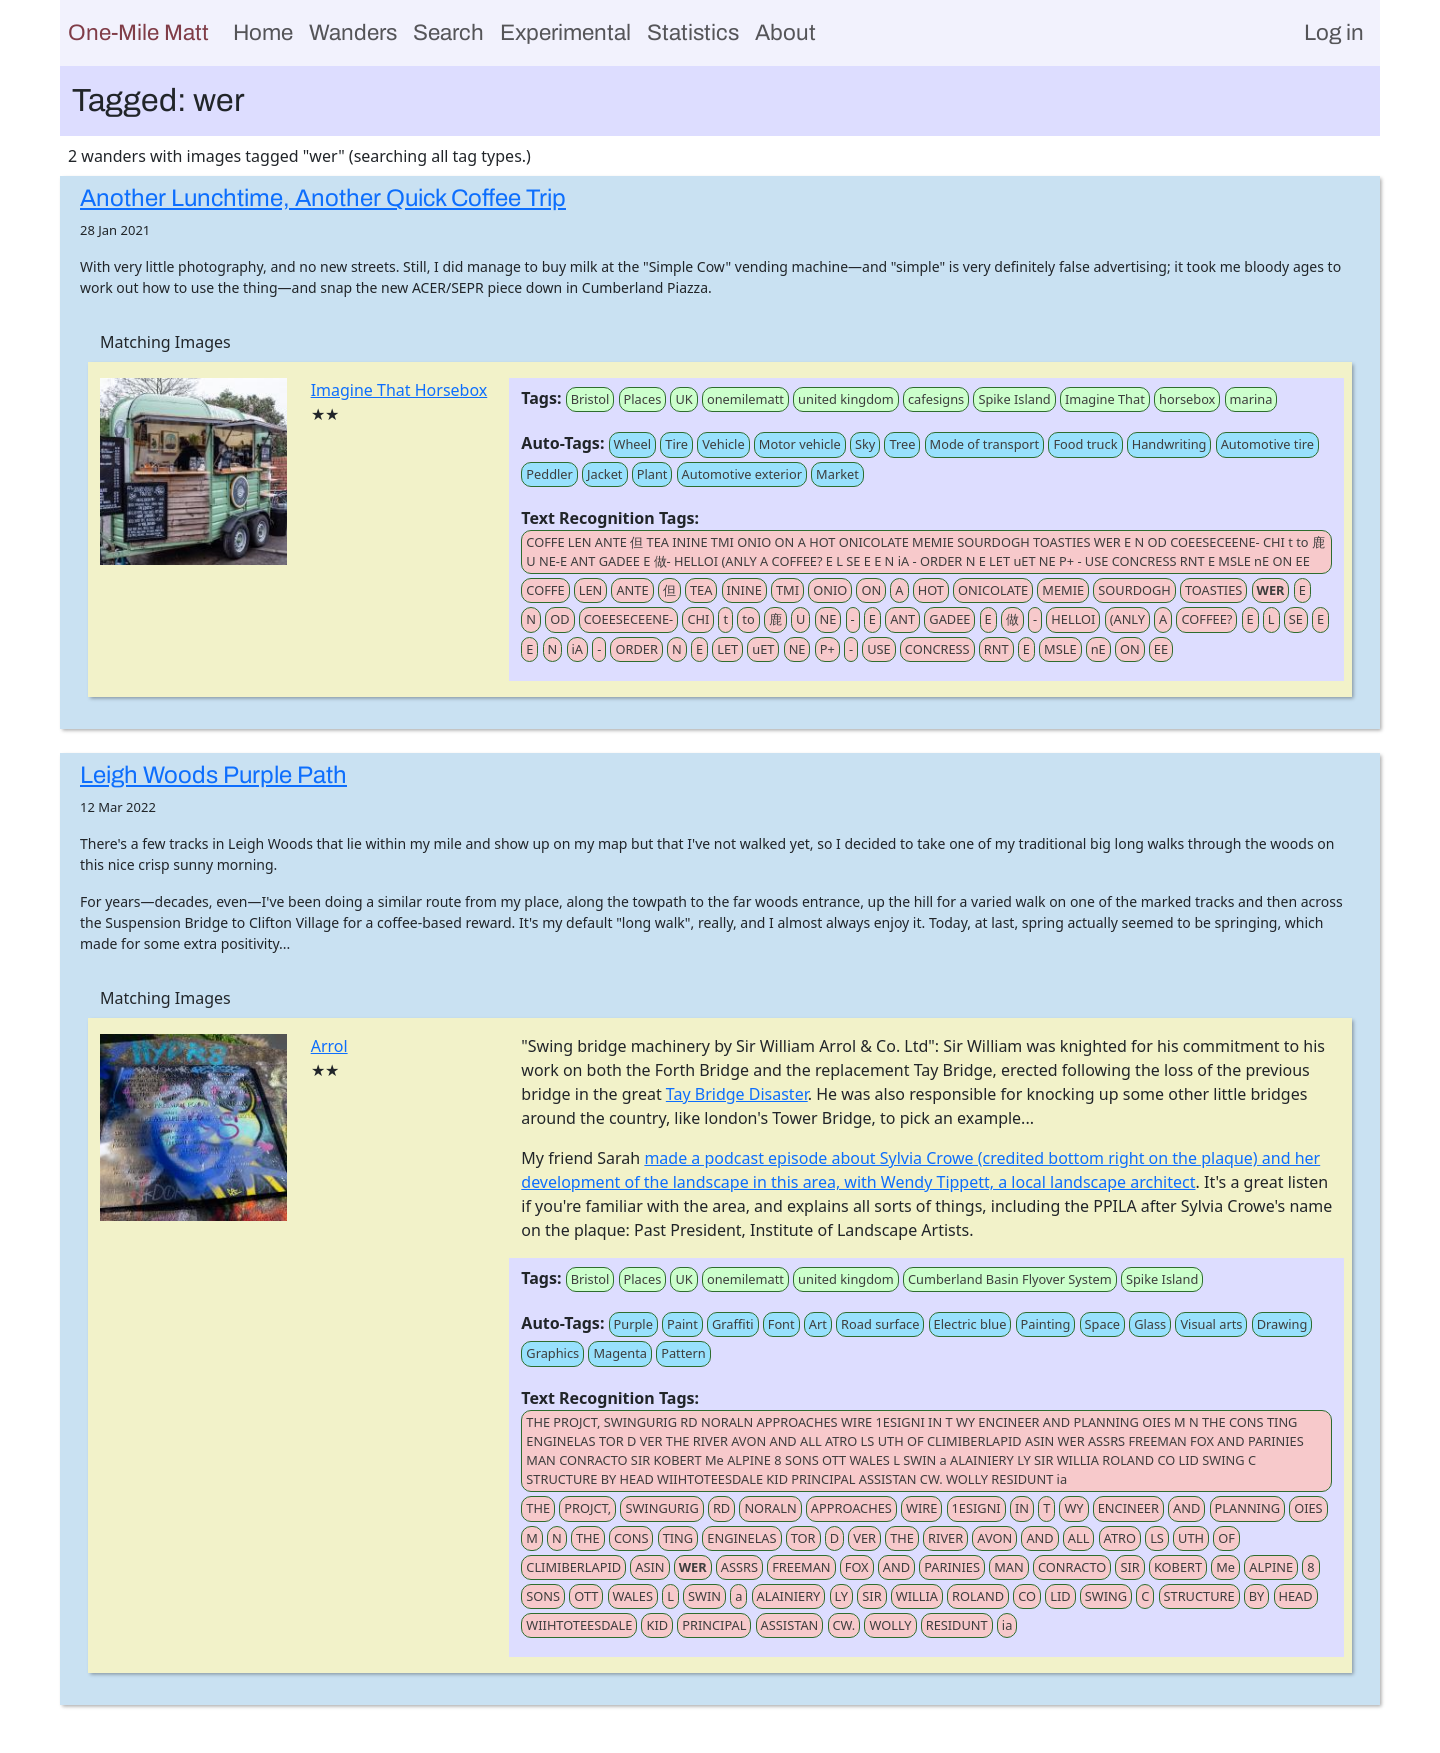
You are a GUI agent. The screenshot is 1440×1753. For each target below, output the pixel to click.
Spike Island (1014, 399)
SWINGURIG (661, 1508)
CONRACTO (1072, 1567)
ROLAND (978, 1596)
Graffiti (733, 1324)
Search (448, 32)
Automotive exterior (742, 474)
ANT (902, 619)
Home (263, 32)
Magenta (620, 1353)
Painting (1046, 1324)
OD (559, 619)
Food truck (1085, 444)
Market (837, 474)
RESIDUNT (957, 1625)
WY (1073, 1508)
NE (828, 619)
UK (683, 399)
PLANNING (1247, 1508)
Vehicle (723, 444)
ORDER (636, 649)
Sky (865, 444)
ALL (1079, 1538)
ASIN (649, 1567)
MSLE (1060, 649)
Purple (633, 1324)
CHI (698, 619)
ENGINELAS (741, 1538)
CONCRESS (937, 649)
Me (1225, 1567)
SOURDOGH (1134, 590)
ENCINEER (1128, 1508)
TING (678, 1538)
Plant (652, 474)
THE (538, 1508)
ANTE (632, 590)
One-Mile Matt (138, 32)
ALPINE (1271, 1567)
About (785, 32)
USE (879, 649)
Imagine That (1105, 399)
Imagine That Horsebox (399, 390)
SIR (1129, 1567)
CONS (631, 1538)
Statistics (693, 32)
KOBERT (1178, 1567)
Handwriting (1169, 444)
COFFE (545, 590)
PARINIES (952, 1567)
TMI (787, 590)
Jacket (605, 474)
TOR (803, 1538)
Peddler (549, 474)
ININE (744, 590)
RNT (996, 649)
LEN (591, 590)
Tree (902, 444)
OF (1226, 1538)
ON (871, 590)
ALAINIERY (789, 1596)
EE (1161, 649)
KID (657, 1625)
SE (1296, 619)
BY (1257, 1596)
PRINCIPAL (714, 1625)
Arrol (329, 1046)
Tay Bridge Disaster (737, 1094)
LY (842, 1596)
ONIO (830, 590)
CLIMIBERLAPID (573, 1567)
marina (1251, 399)
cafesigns (936, 399)
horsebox (1187, 399)
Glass (1150, 1324)
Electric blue (970, 1324)
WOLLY (890, 1625)
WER (1271, 590)
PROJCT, (587, 1508)
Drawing (1282, 1324)
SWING (1106, 1596)
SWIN (704, 1596)
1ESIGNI (976, 1508)
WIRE (921, 1508)
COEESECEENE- (628, 619)
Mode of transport (985, 444)
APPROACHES (851, 1508)
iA (577, 649)
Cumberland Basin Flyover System (1010, 1279)
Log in (1334, 32)
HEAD (1296, 1596)
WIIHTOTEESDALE (579, 1625)
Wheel (633, 444)
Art (818, 1324)
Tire (676, 444)
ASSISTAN (790, 1625)
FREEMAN (801, 1567)
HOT (931, 590)
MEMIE (1063, 590)
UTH (1191, 1538)
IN (1022, 1508)
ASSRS (739, 1567)
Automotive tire (1267, 444)
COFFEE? (1206, 619)
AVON (994, 1538)
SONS (543, 1596)
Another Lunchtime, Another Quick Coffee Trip (323, 198)
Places (643, 399)
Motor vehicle (800, 444)
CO (1027, 1596)
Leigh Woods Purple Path (213, 775)
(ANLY (1127, 619)
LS (1157, 1538)
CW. (844, 1625)
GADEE (949, 619)
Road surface (880, 1324)
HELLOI (1073, 619)
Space (1102, 1324)
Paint (682, 1324)
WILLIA (917, 1596)
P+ (827, 649)
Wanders (353, 32)
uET (763, 649)
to (748, 619)
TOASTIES (1213, 590)
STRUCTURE (1199, 1596)
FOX (857, 1567)
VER (864, 1538)
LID (1060, 1596)
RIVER (945, 1538)
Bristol (590, 399)
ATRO (1120, 1538)
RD (721, 1508)
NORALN (770, 1508)
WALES (633, 1596)
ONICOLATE (993, 590)
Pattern (683, 1353)
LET (727, 649)
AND (1186, 1508)
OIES (1308, 1508)
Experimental (565, 32)
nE (1098, 649)
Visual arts (1211, 1324)
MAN (1009, 1567)
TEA (701, 590)
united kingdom (846, 399)
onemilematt (745, 399)
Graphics (552, 1353)
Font (781, 1324)
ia (1007, 1625)
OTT (586, 1596)
